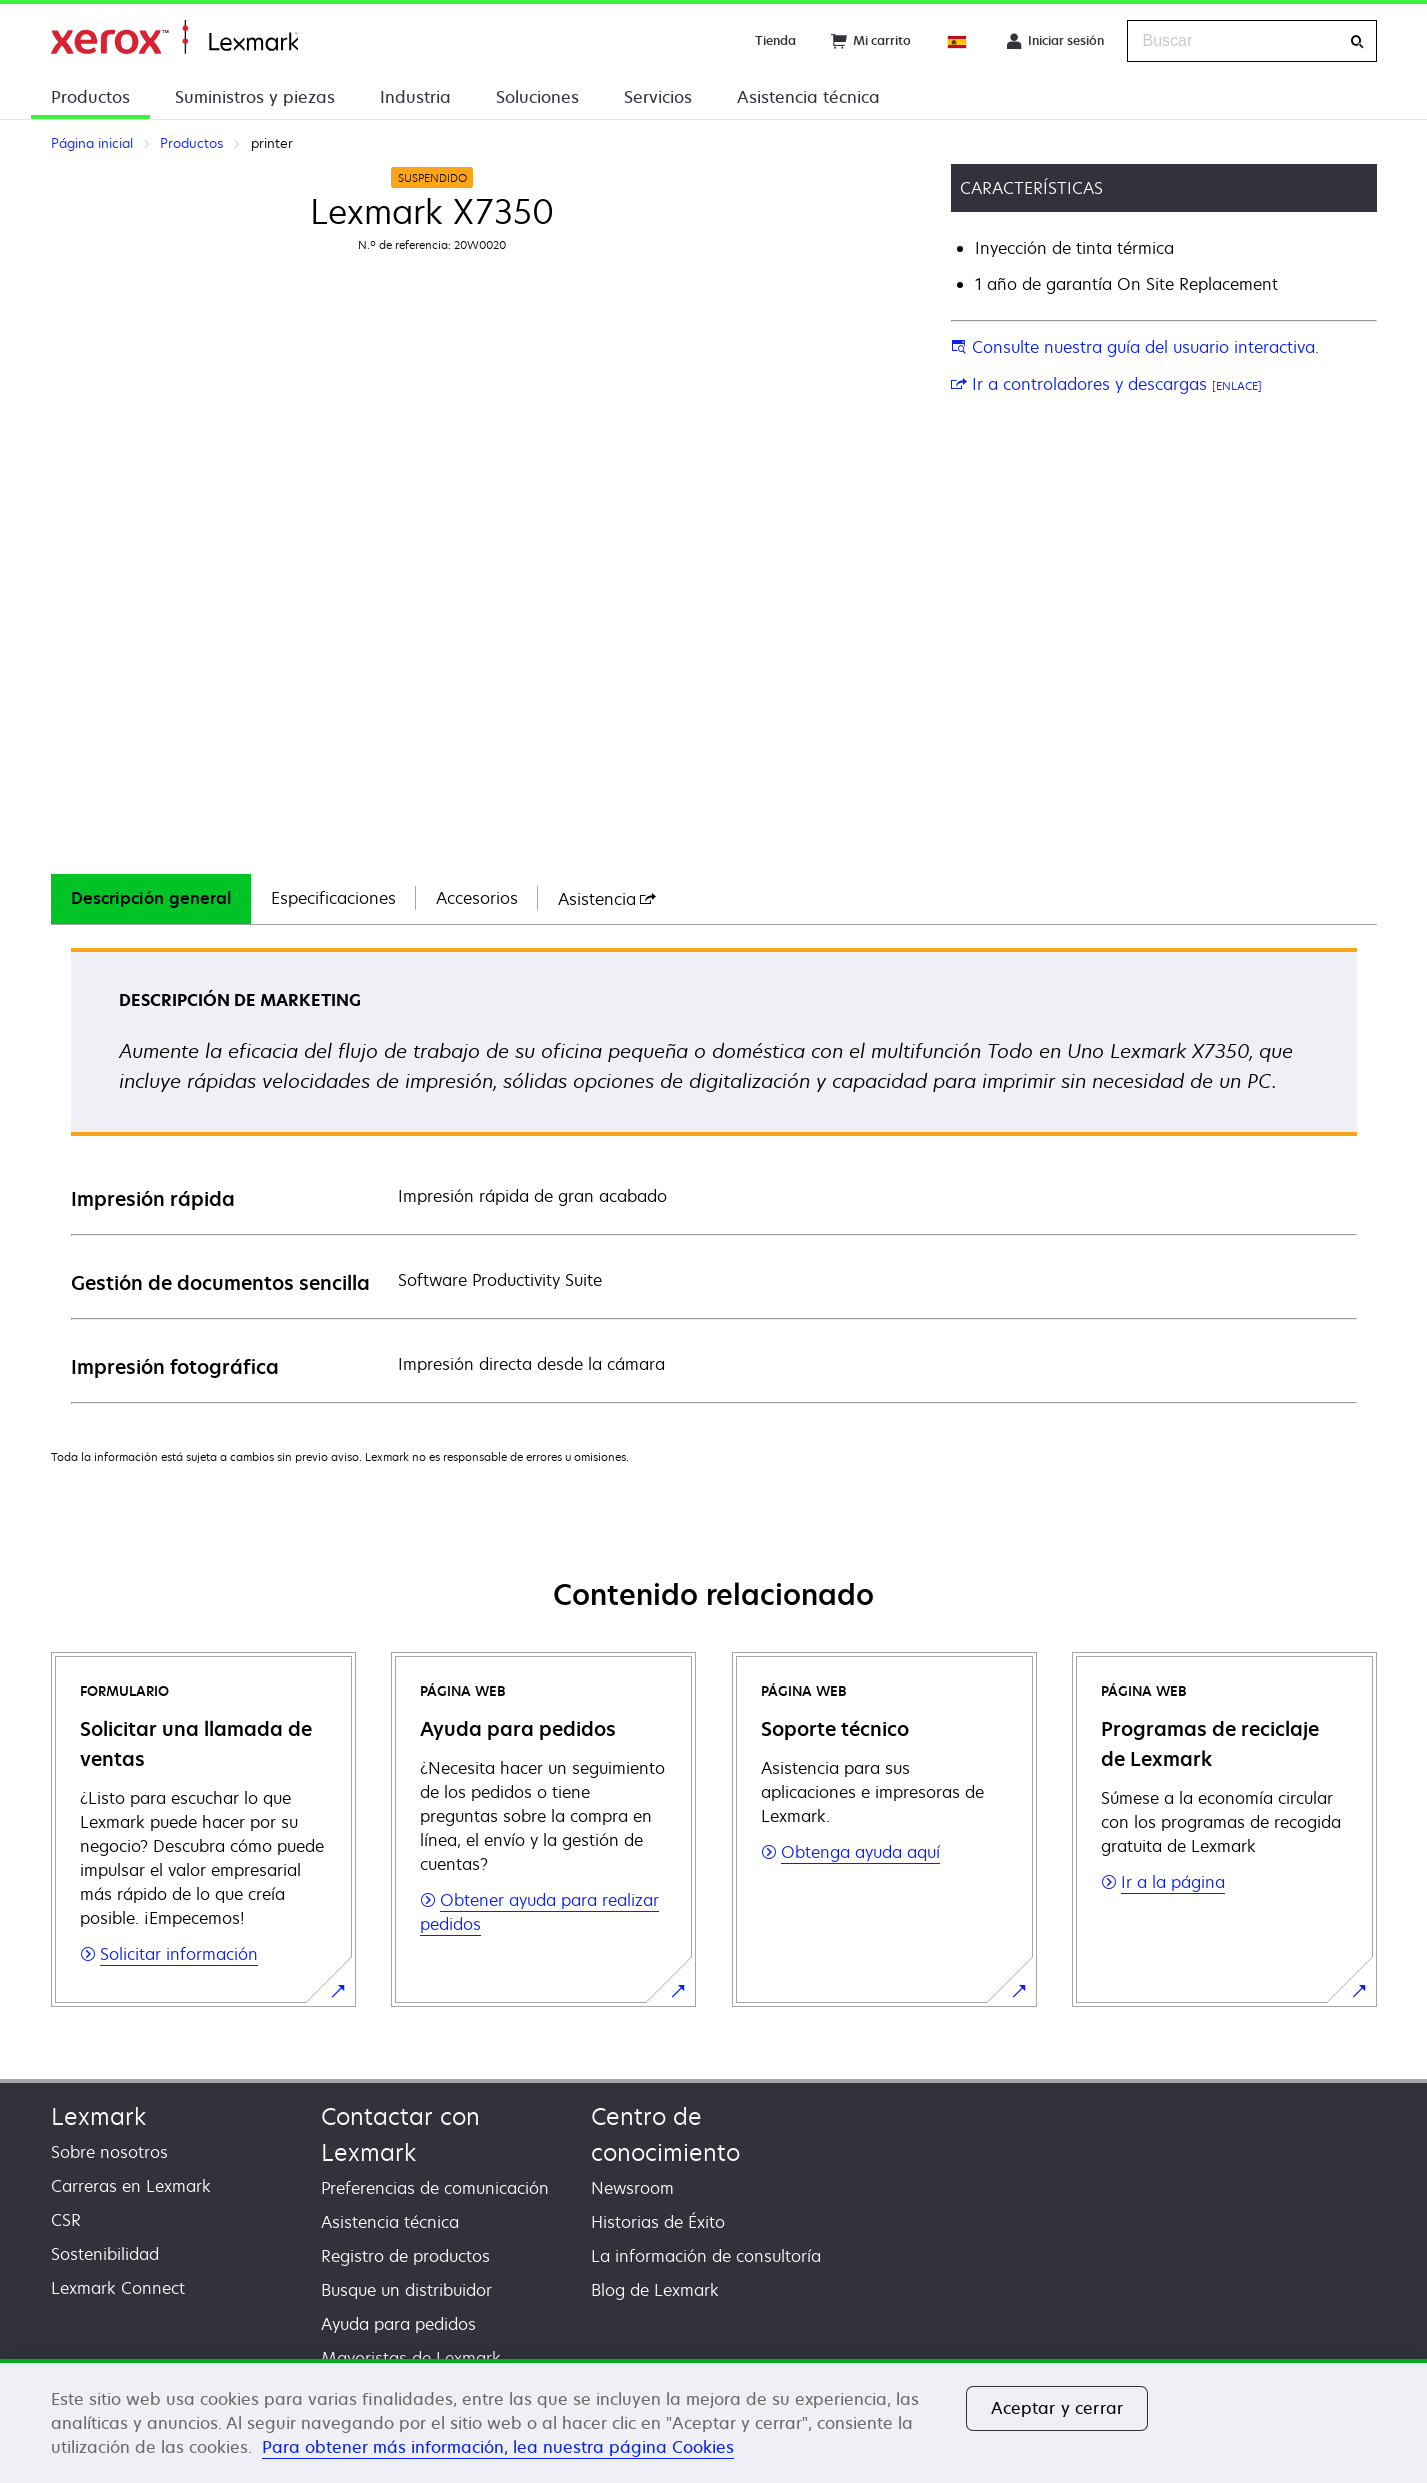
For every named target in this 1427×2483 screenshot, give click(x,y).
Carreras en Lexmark (131, 2186)
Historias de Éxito (658, 2222)
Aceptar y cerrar (1057, 2408)
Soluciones (537, 97)
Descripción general (151, 898)
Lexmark (98, 2116)
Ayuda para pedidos (398, 2324)
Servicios (658, 97)
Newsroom (632, 2188)
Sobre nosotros (109, 2152)
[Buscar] (1357, 41)
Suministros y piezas (255, 97)
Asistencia (607, 899)
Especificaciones (333, 898)
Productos (90, 97)
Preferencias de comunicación (435, 2188)
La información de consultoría (706, 2256)
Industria (415, 97)
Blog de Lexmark (655, 2290)
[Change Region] (958, 41)
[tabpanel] (714, 1174)
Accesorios (477, 898)
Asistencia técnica (808, 97)
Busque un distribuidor (406, 2290)
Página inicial (174, 37)
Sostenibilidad (105, 2254)
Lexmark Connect (118, 2288)
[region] (713, 2421)
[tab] (151, 899)
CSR (66, 2220)
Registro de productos (405, 2256)
